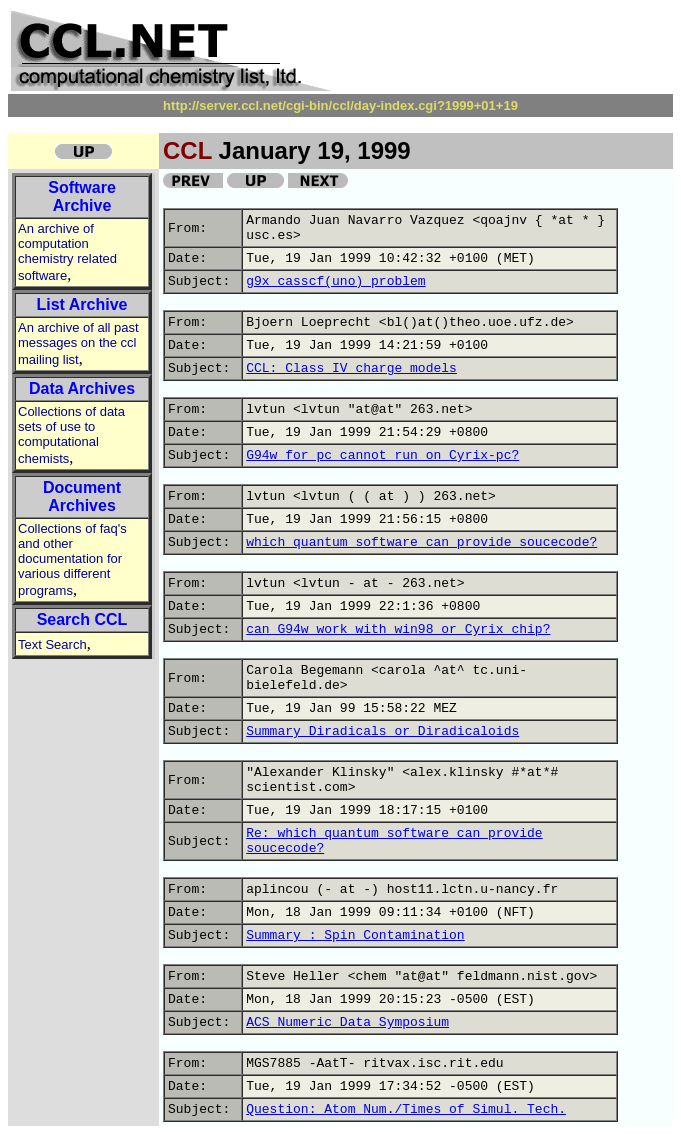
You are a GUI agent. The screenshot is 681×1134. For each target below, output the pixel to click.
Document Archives (82, 496)
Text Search (52, 644)
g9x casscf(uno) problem (335, 281)
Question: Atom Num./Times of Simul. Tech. (406, 1109)
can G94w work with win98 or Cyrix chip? (398, 629)
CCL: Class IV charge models (351, 368)
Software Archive (82, 196)
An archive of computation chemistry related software (67, 252)
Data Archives (82, 388)
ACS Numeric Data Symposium (347, 1022)
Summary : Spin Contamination (355, 935)
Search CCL (82, 619)
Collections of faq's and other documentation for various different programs (72, 559)
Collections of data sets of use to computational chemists (71, 435)
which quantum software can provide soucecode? (421, 542)
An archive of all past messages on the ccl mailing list (78, 343)
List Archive (82, 304)
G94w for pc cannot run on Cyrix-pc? (382, 455)
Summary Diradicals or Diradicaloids (382, 731)
